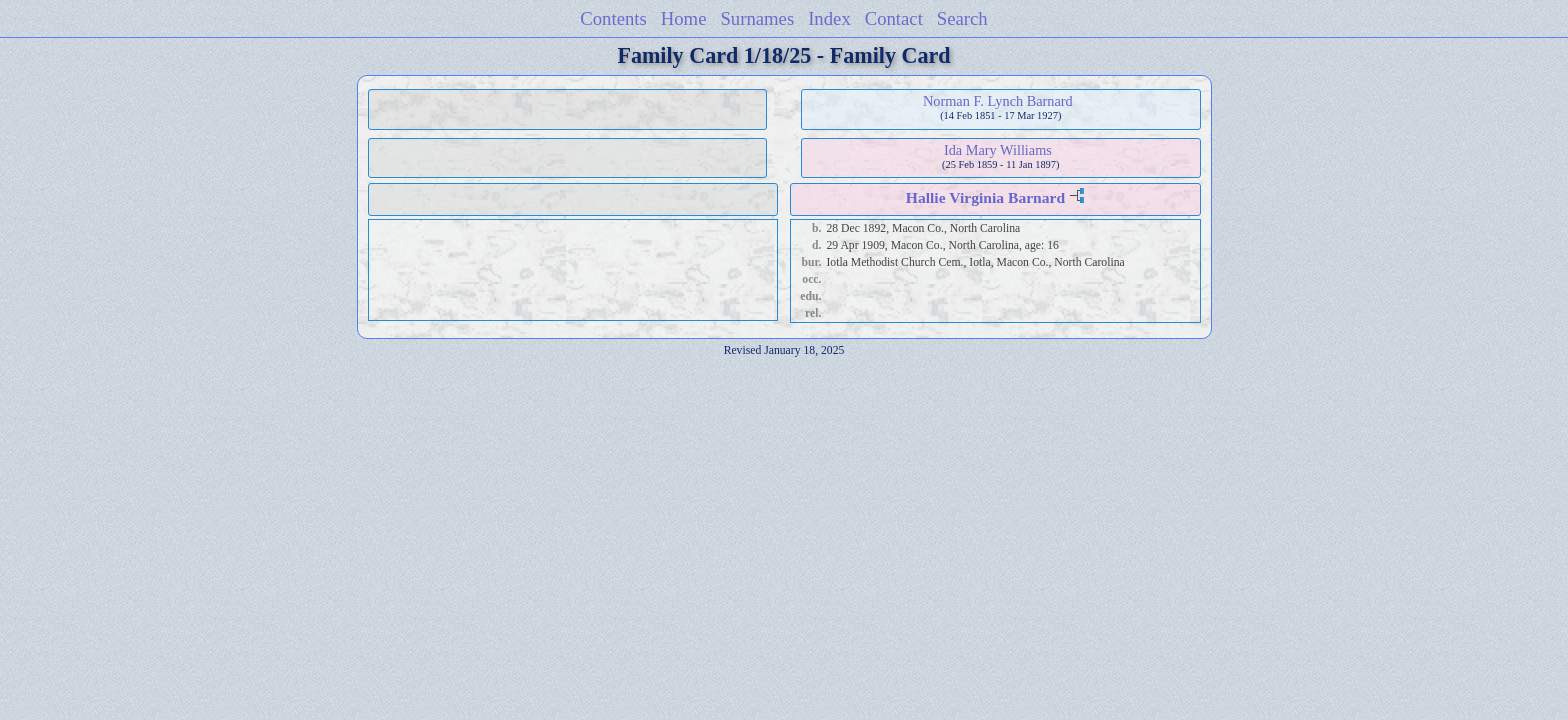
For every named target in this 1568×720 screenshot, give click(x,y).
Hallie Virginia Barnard (985, 197)
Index (829, 18)
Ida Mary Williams (998, 150)
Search (962, 18)
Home (684, 18)
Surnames (757, 18)
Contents (613, 18)
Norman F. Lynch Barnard (998, 101)
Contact (894, 18)
